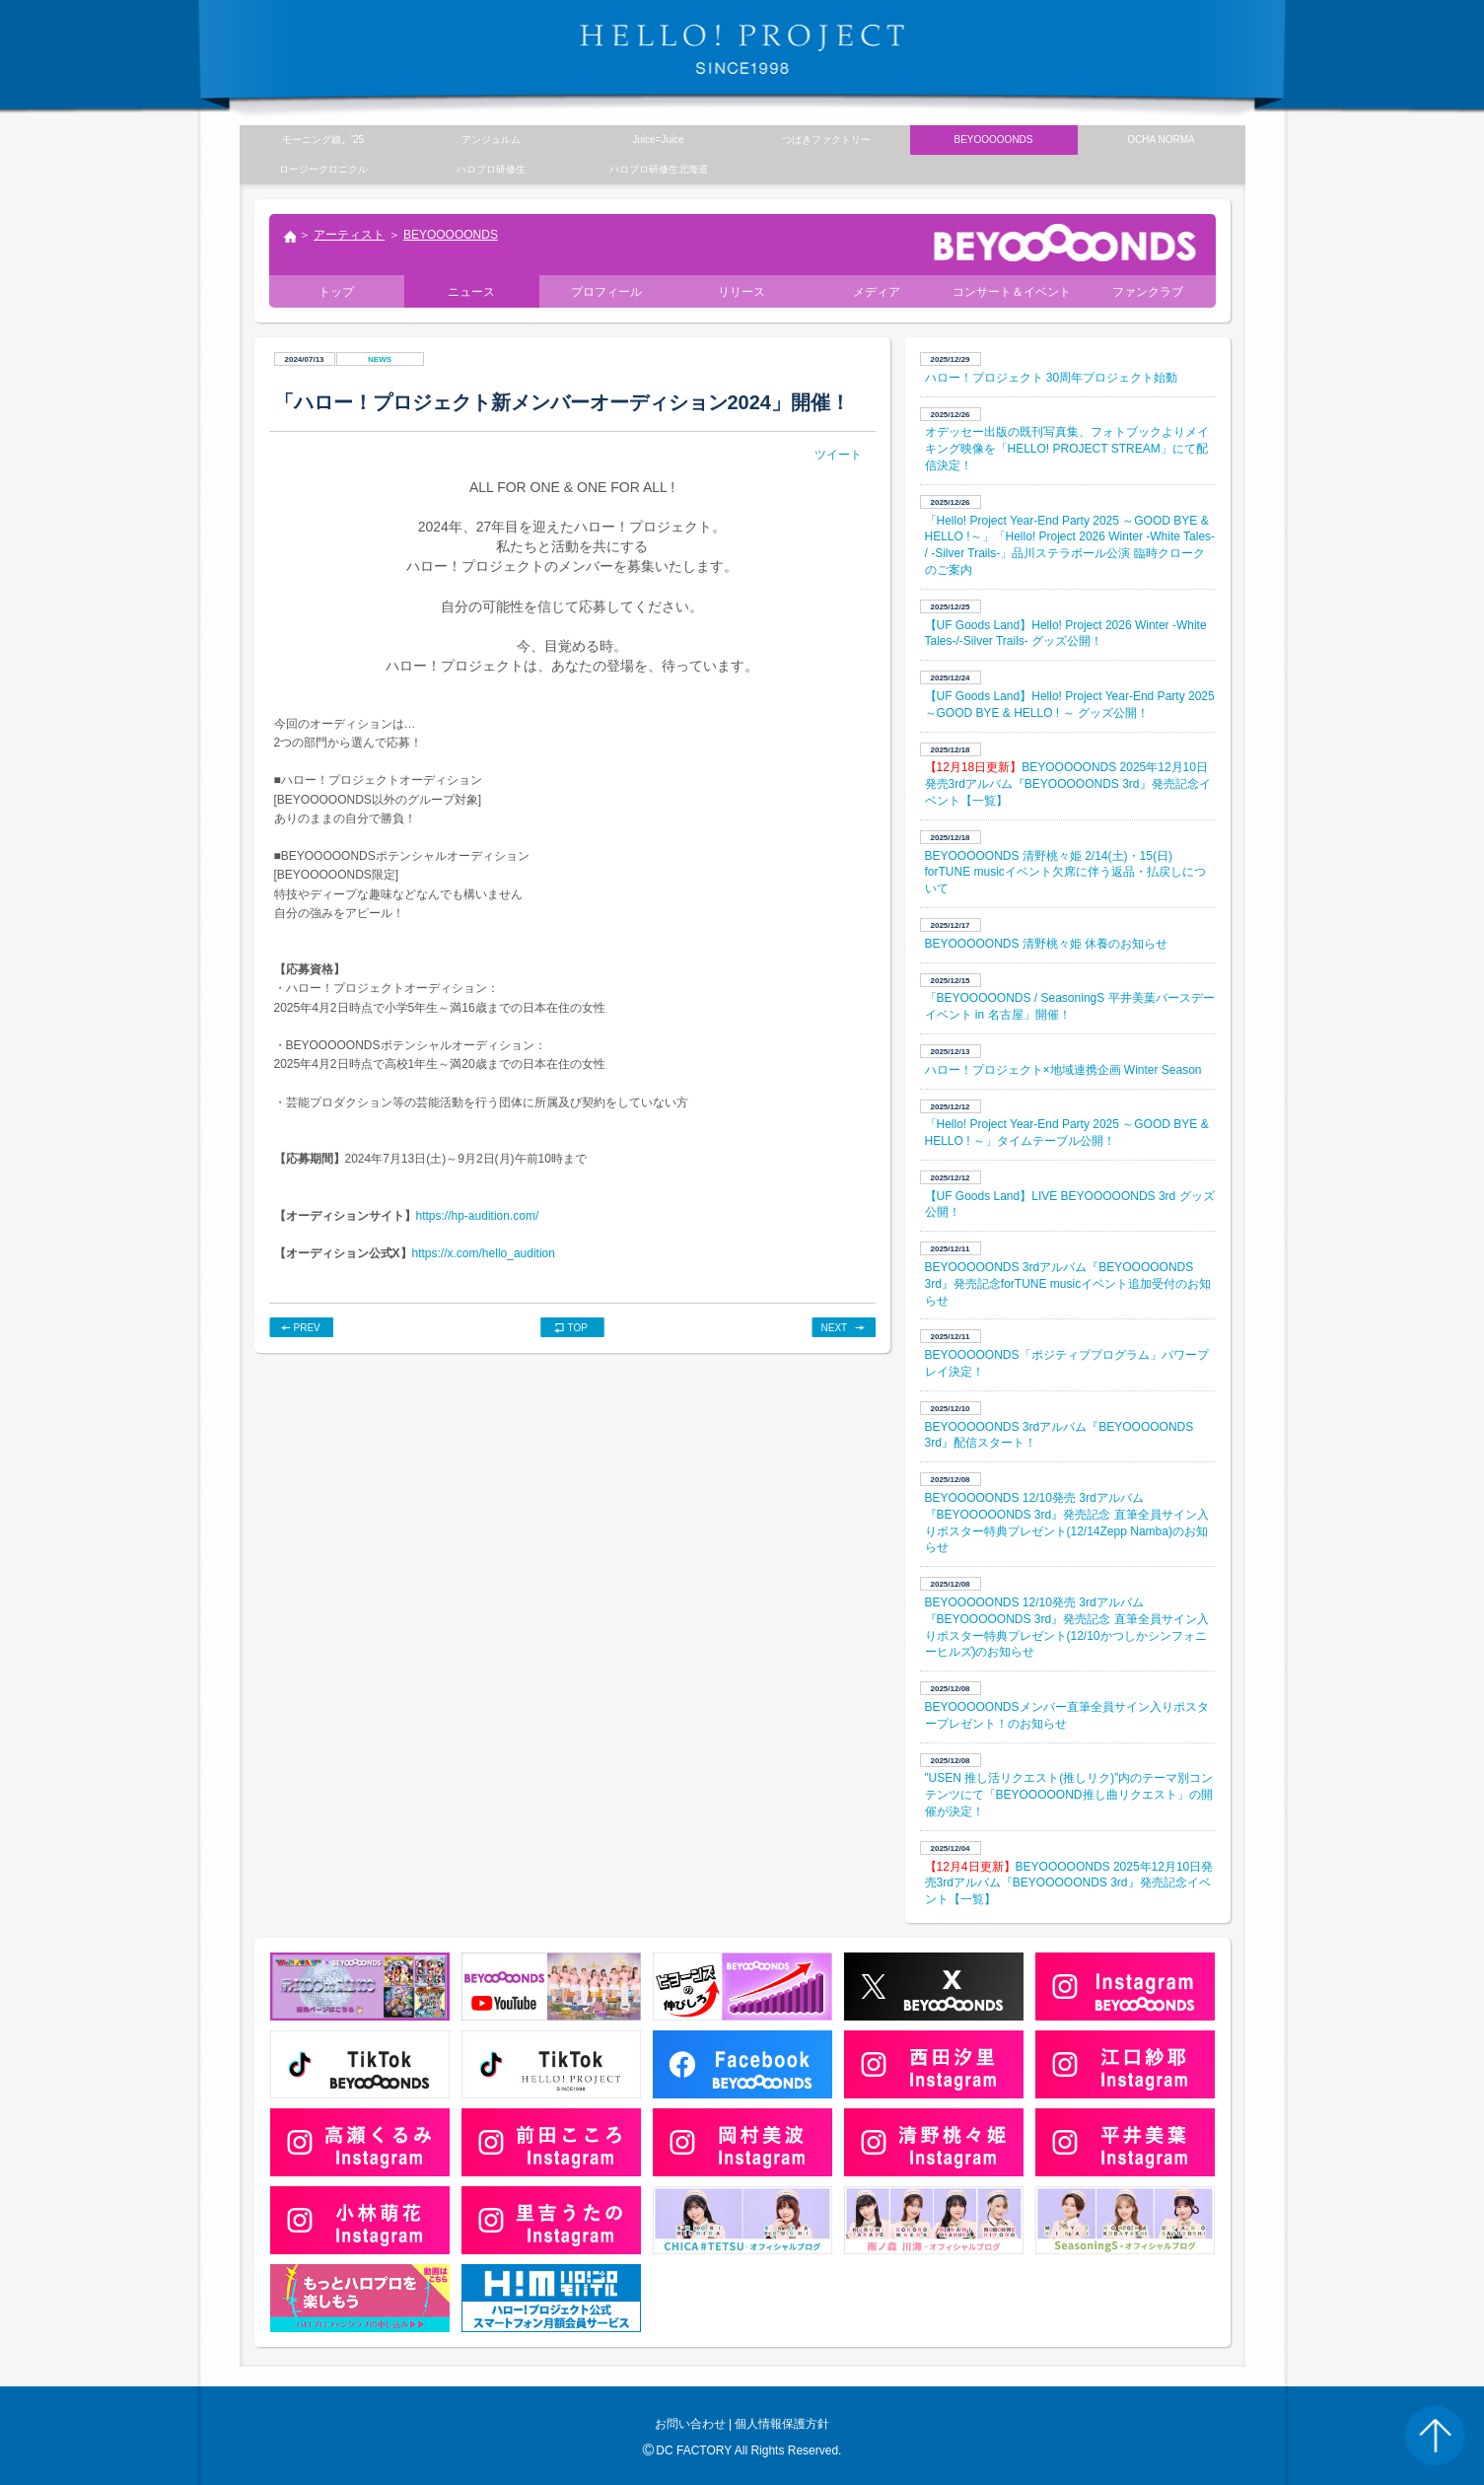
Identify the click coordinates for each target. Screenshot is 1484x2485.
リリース (741, 292)
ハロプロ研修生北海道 (658, 169)
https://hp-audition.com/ (477, 1216)
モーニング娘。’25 (323, 139)
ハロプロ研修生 (491, 169)
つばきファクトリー (826, 139)
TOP (578, 1327)
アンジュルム (491, 139)
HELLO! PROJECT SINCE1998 (742, 49)
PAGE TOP (1434, 2435)
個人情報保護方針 (782, 2424)
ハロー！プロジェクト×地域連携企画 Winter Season (1063, 1070)
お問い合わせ (690, 2424)
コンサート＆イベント (1012, 292)
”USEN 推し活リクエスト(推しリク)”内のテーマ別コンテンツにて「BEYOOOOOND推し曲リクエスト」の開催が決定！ (1069, 1794)
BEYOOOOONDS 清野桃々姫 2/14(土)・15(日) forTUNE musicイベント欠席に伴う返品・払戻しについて (1065, 872)
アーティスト (349, 235)
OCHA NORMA (1160, 139)
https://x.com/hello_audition (483, 1253)
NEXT (834, 1327)
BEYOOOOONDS (450, 235)
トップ (289, 239)
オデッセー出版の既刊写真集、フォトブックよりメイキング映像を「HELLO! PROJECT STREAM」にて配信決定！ (1067, 448)
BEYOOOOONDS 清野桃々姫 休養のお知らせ (1046, 944)
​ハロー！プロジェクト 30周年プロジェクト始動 (1051, 378)
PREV (307, 1327)
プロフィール (606, 292)
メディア (876, 292)
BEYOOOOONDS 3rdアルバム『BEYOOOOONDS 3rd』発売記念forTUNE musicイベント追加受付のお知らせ (1068, 1284)
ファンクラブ (1147, 292)
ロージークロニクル (323, 169)
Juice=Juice (658, 139)
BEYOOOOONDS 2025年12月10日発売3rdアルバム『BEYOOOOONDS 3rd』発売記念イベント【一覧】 (1068, 784)
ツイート (838, 455)
